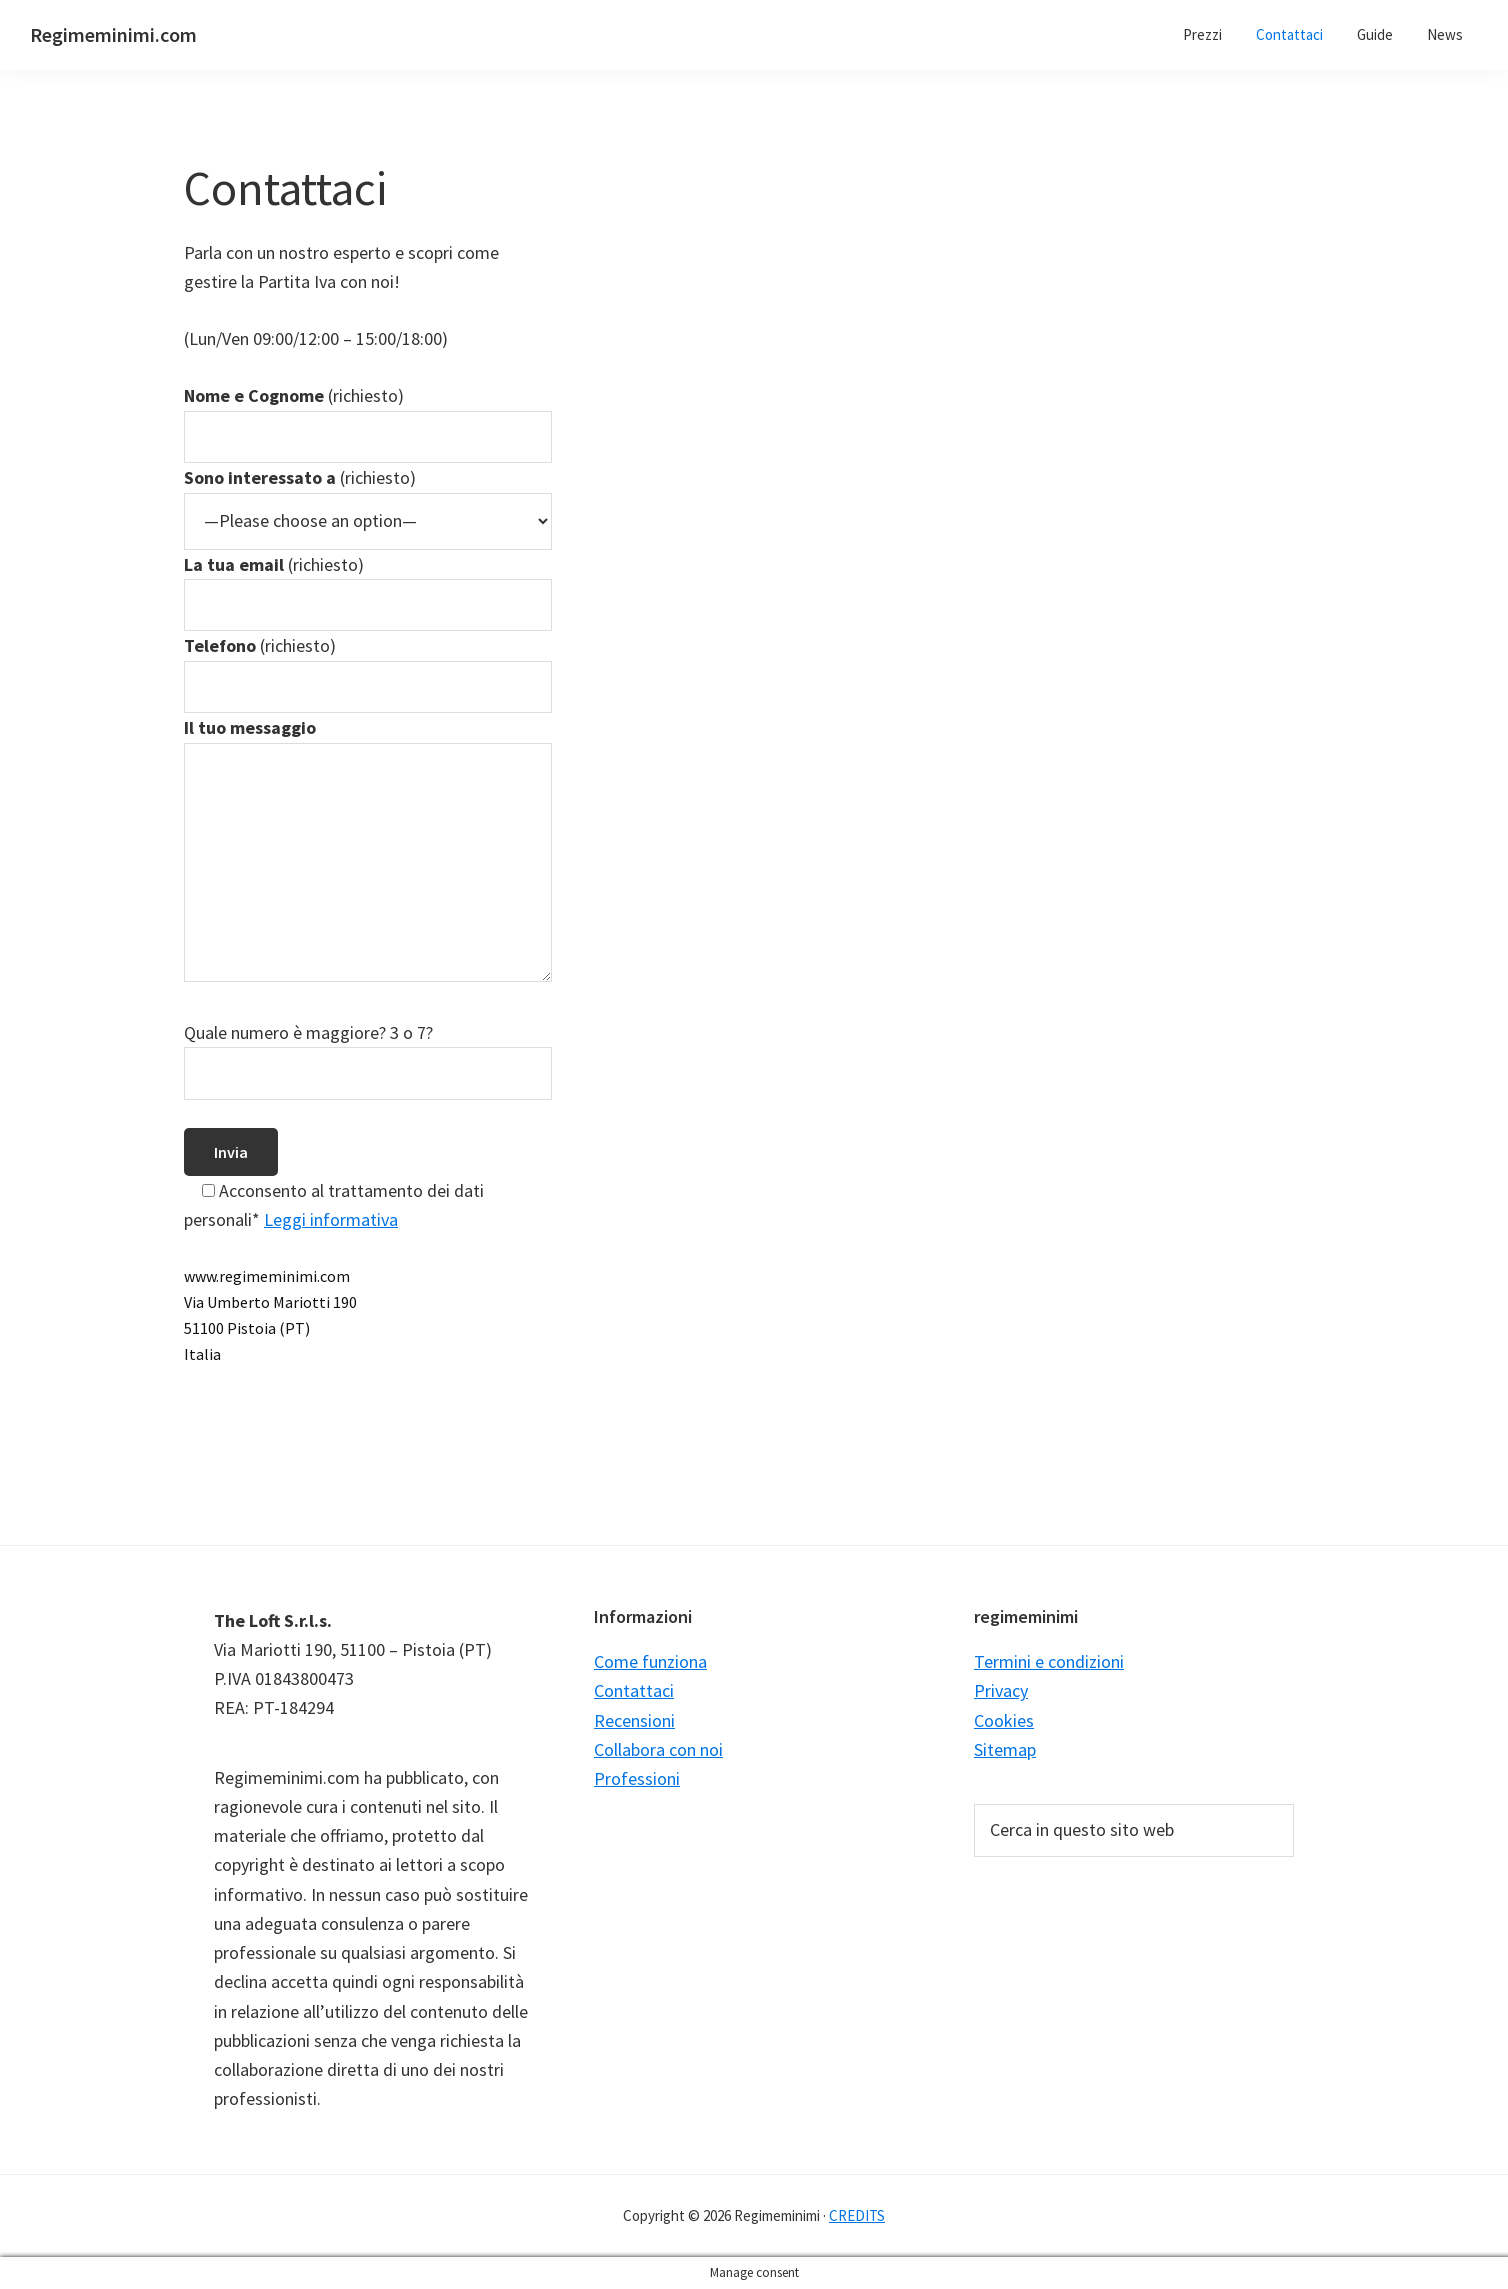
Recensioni (634, 1720)
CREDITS (857, 2215)
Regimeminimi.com (113, 34)
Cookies (1004, 1720)
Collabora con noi (658, 1749)
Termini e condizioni (1049, 1661)
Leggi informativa (331, 1219)
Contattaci (634, 1690)
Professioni (637, 1778)
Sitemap (1005, 1749)
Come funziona (650, 1661)
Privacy (1001, 1690)
